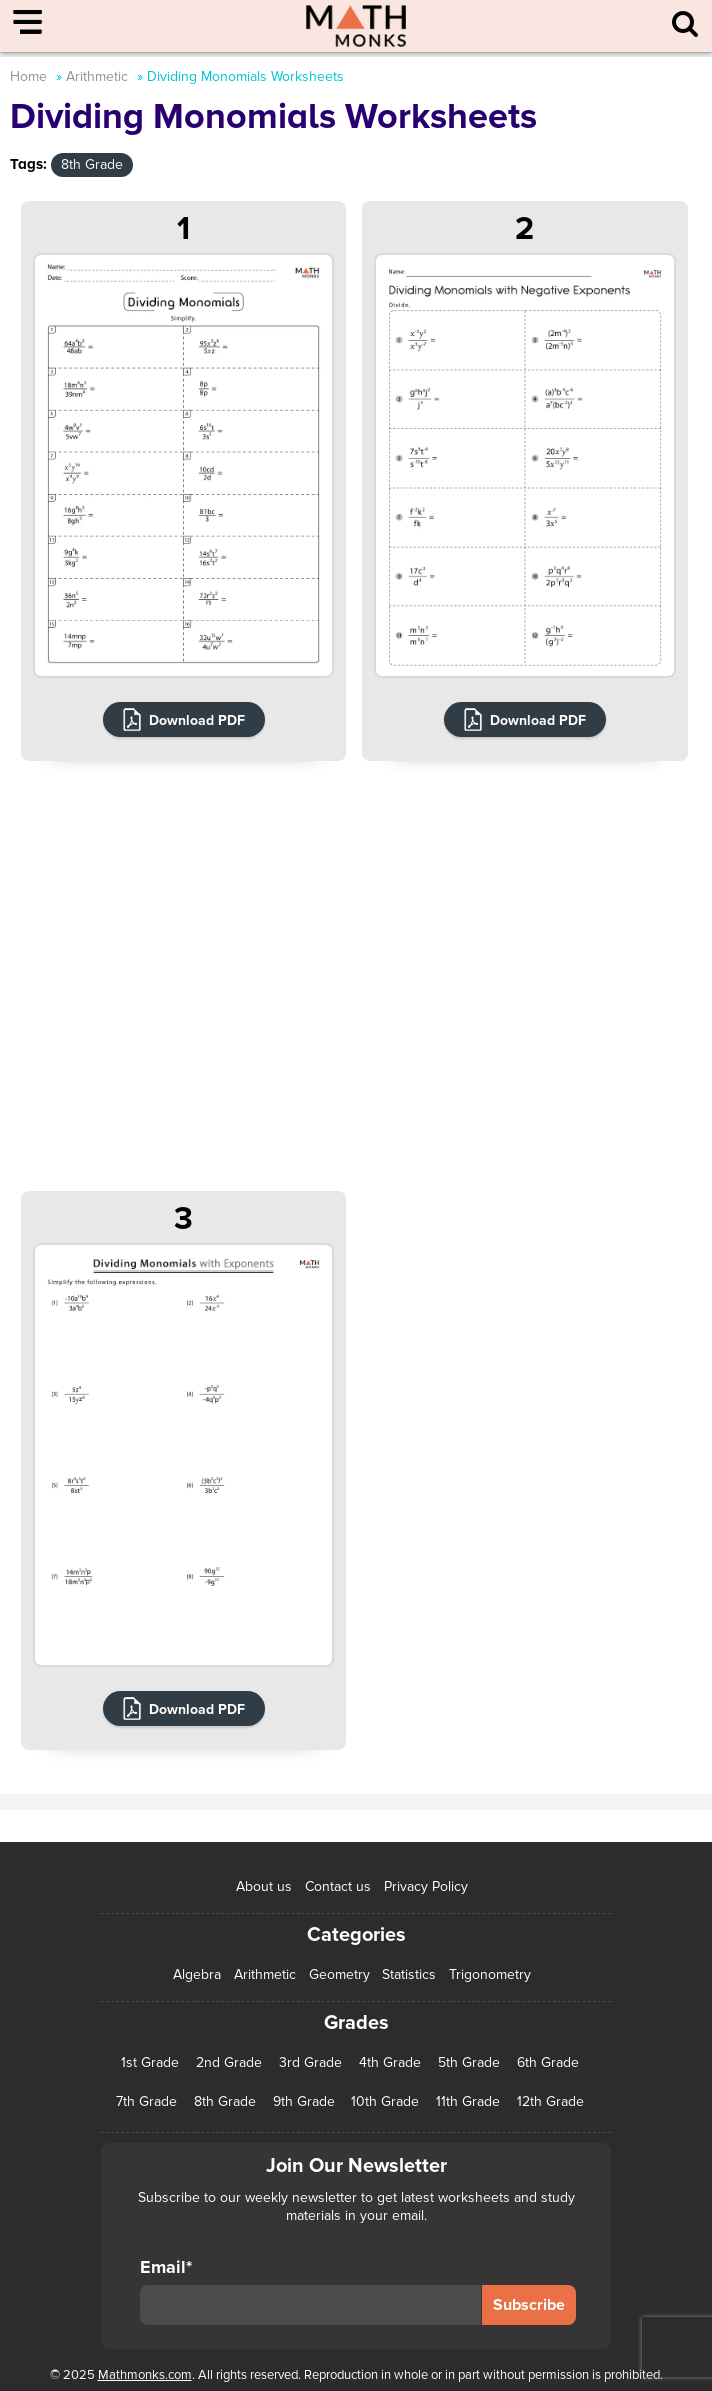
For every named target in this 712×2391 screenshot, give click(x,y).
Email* (310, 2291)
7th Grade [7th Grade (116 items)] (146, 2102)
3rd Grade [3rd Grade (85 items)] (310, 2063)
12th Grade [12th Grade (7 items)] (550, 2102)
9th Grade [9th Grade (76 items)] (304, 2102)
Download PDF (197, 720)
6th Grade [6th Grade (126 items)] (548, 2063)
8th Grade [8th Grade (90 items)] (225, 2102)
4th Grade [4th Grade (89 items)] (390, 2063)
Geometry (339, 1974)
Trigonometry (490, 1974)
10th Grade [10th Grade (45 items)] (385, 2102)
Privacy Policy (426, 1886)
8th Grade (92, 164)
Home (28, 76)
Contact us (338, 1886)
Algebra (197, 1974)
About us (264, 1886)
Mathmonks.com (145, 2375)
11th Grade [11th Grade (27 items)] (468, 2102)
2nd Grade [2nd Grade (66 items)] (229, 2063)
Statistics (409, 1974)
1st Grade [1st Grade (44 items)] (150, 2063)
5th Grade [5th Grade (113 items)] (469, 2063)
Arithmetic (97, 76)
